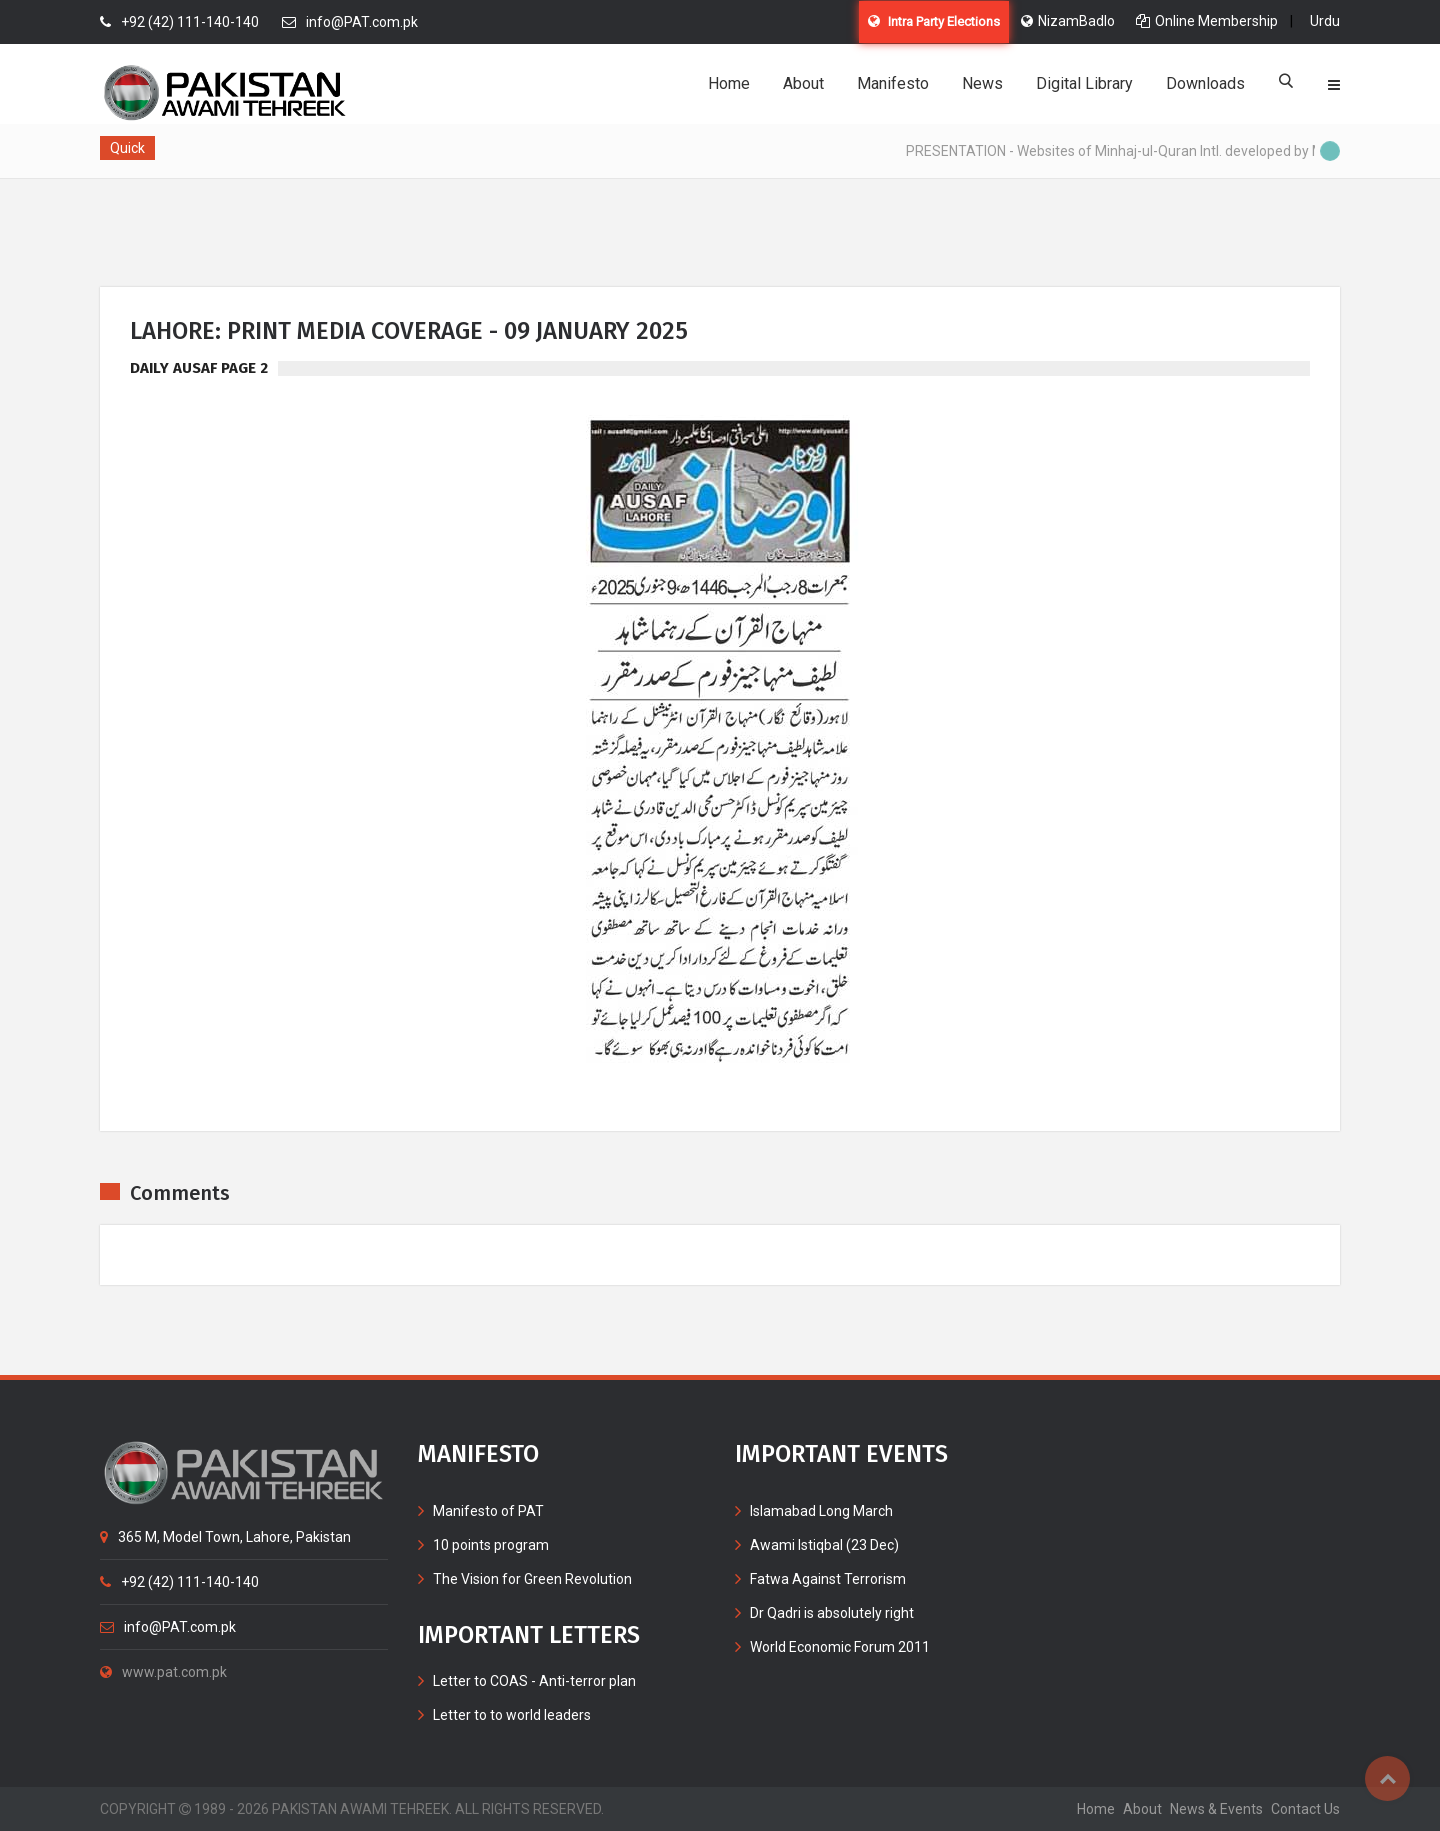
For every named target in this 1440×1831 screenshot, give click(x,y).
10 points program (491, 1545)
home (1096, 1809)
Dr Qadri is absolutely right (832, 1613)
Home (729, 83)
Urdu (1325, 21)
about (1142, 1809)
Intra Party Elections (934, 21)
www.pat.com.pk (163, 1672)
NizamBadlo (1068, 21)
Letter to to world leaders (512, 1715)
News (982, 83)
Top (1387, 1778)
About (803, 83)
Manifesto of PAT (488, 1511)
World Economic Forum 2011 (840, 1647)
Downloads (1205, 83)
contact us (1305, 1809)
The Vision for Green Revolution (532, 1579)
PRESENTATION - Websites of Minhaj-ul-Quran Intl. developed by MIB (1127, 151)
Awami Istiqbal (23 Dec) (824, 1545)
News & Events (1216, 1809)
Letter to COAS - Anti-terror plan (534, 1681)
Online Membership (1207, 21)
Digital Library (1084, 83)
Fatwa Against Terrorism (828, 1579)
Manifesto (893, 83)
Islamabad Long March (821, 1511)
